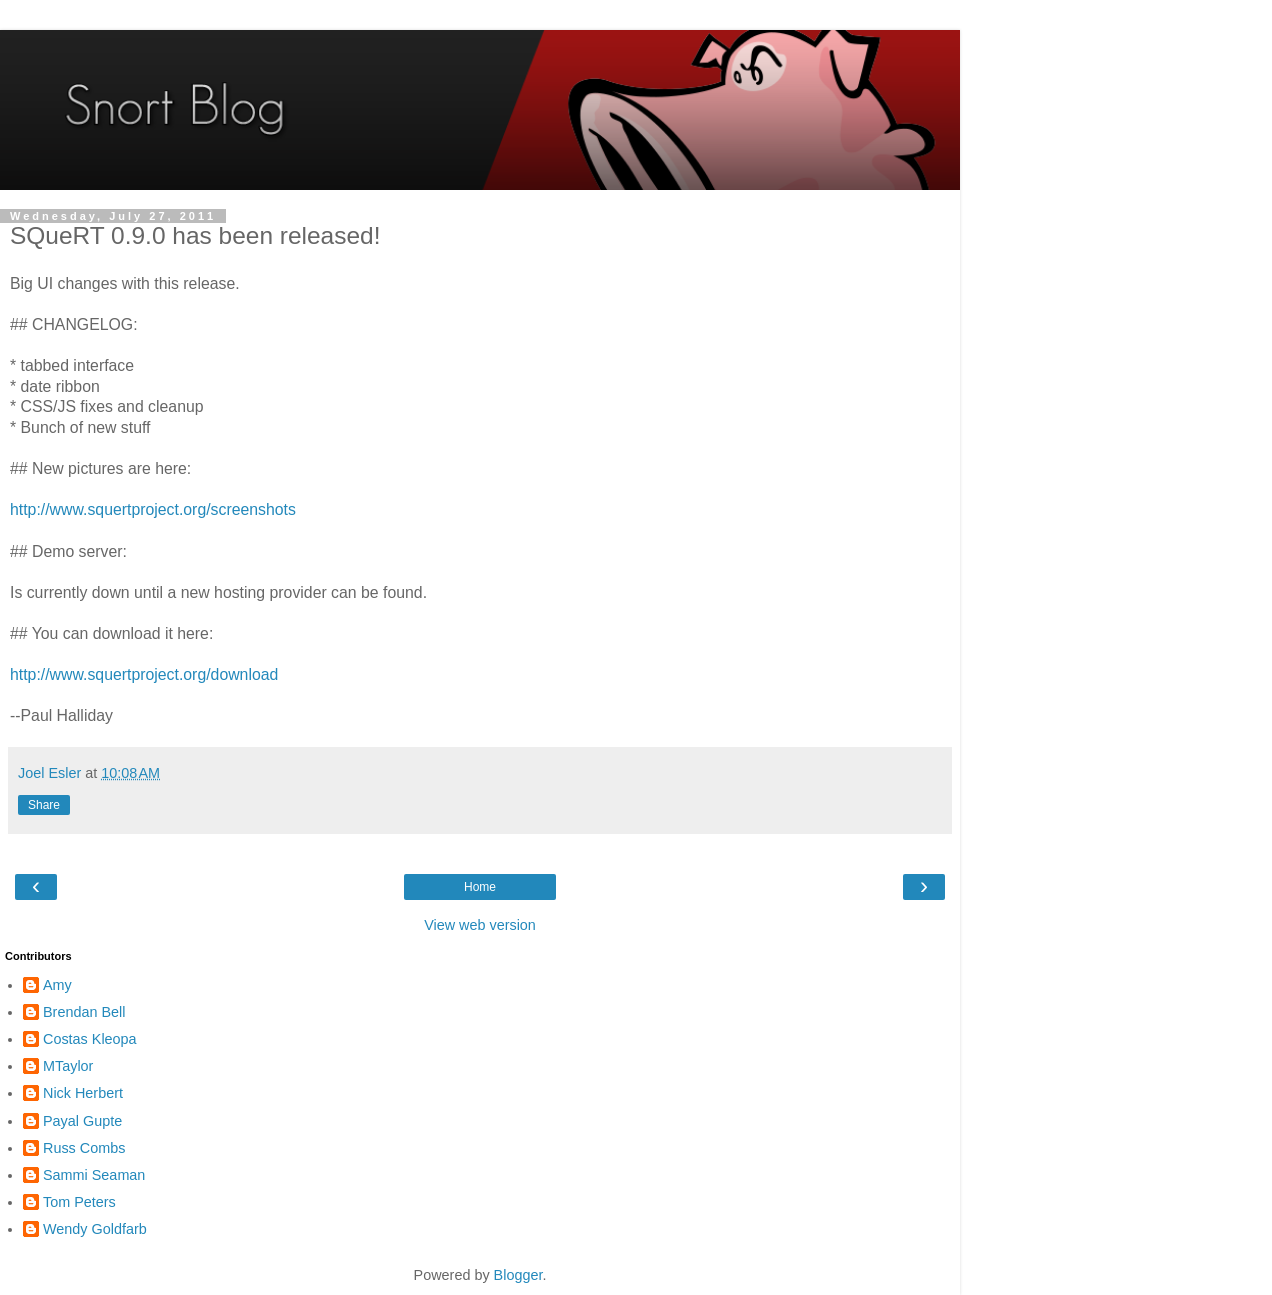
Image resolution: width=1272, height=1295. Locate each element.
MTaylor (68, 1066)
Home (480, 887)
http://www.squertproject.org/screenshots (153, 509)
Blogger (518, 1275)
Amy (57, 985)
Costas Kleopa (90, 1039)
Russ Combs (84, 1148)
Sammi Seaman (94, 1175)
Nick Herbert (83, 1093)
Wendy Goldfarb (95, 1229)
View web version (480, 925)
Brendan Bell (84, 1012)
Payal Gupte (82, 1121)
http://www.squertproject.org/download (144, 674)
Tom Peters (79, 1202)
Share (44, 805)
